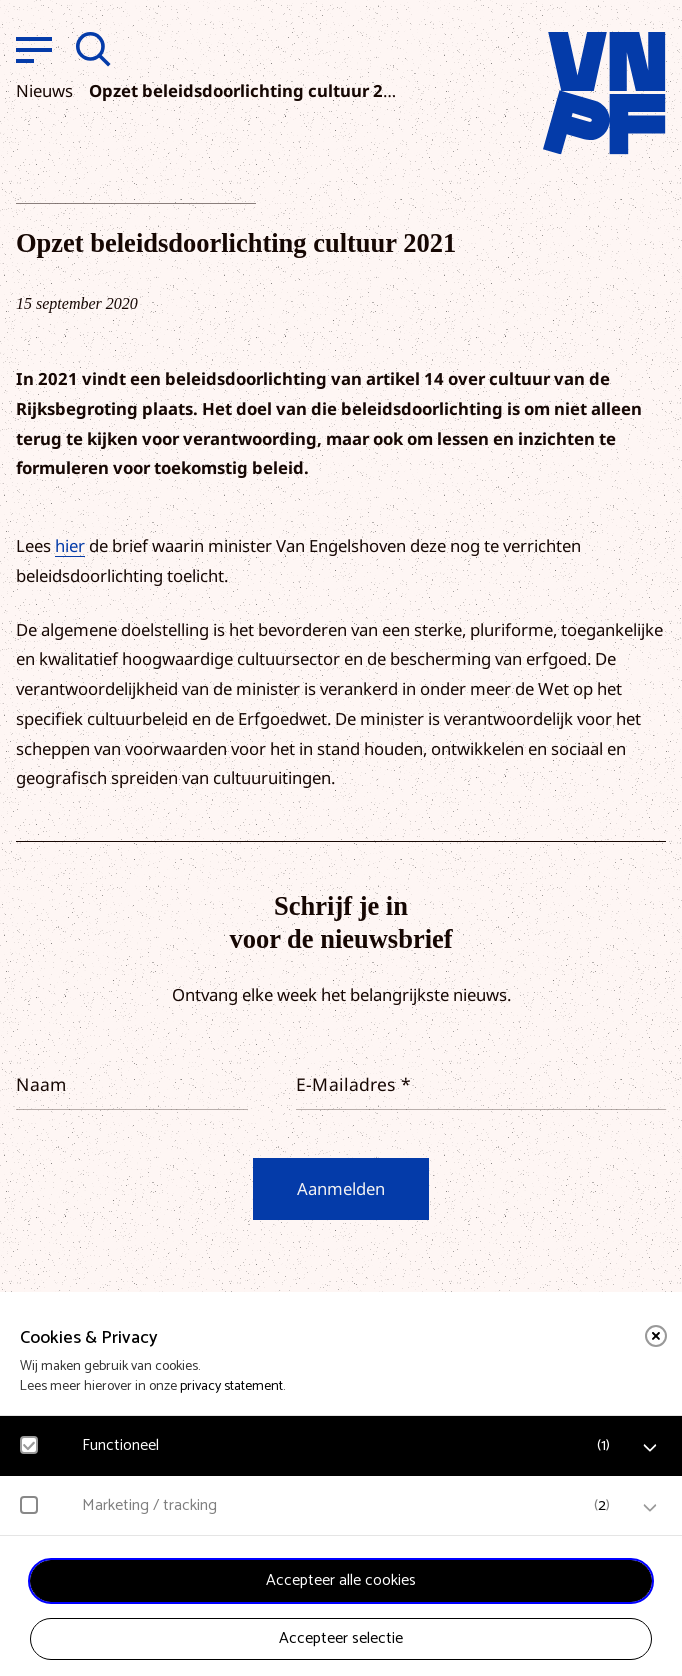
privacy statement (231, 1386)
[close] (656, 1336)
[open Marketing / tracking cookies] (650, 1508)
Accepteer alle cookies (341, 1580)
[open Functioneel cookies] (650, 1448)
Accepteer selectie (341, 1638)
